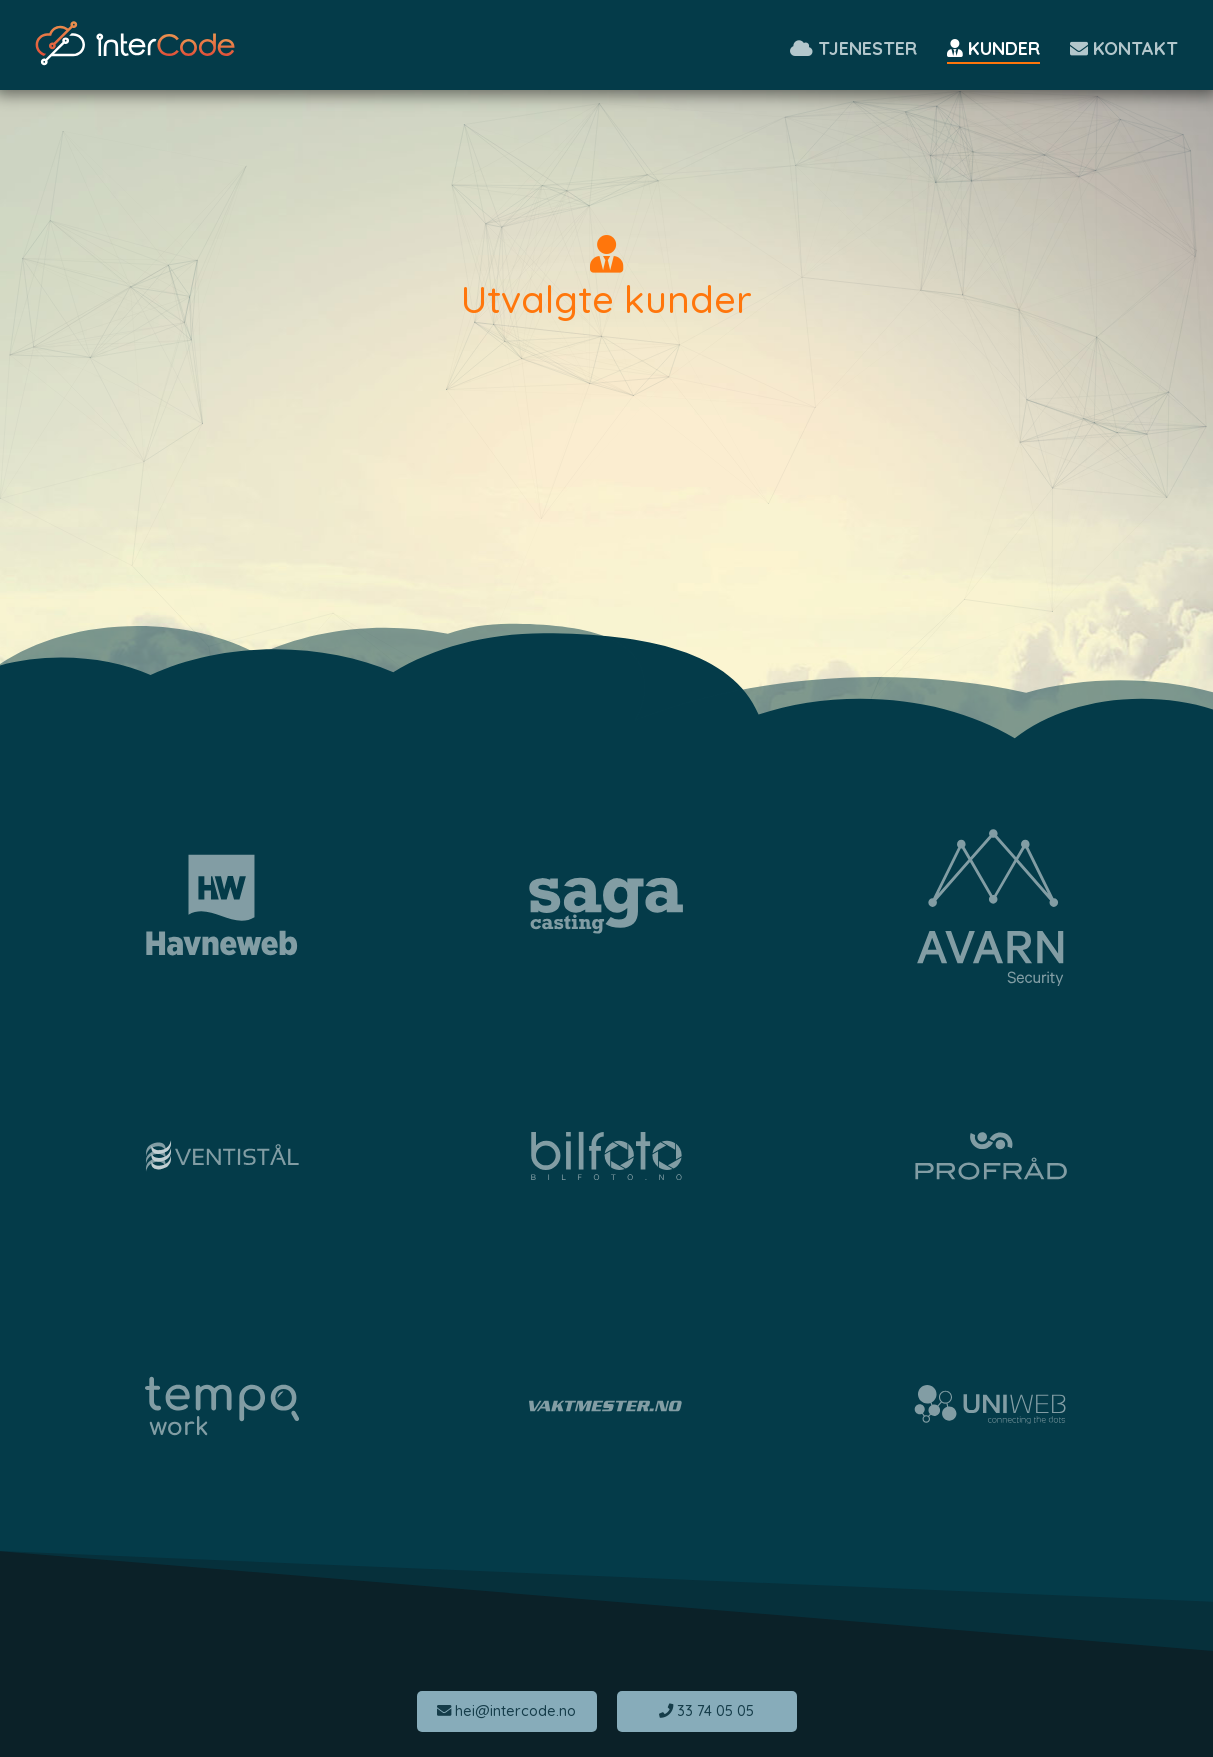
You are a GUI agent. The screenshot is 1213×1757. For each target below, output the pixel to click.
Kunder (993, 48)
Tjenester (853, 48)
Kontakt (1124, 48)
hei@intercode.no (506, 1711)
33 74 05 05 (706, 1711)
